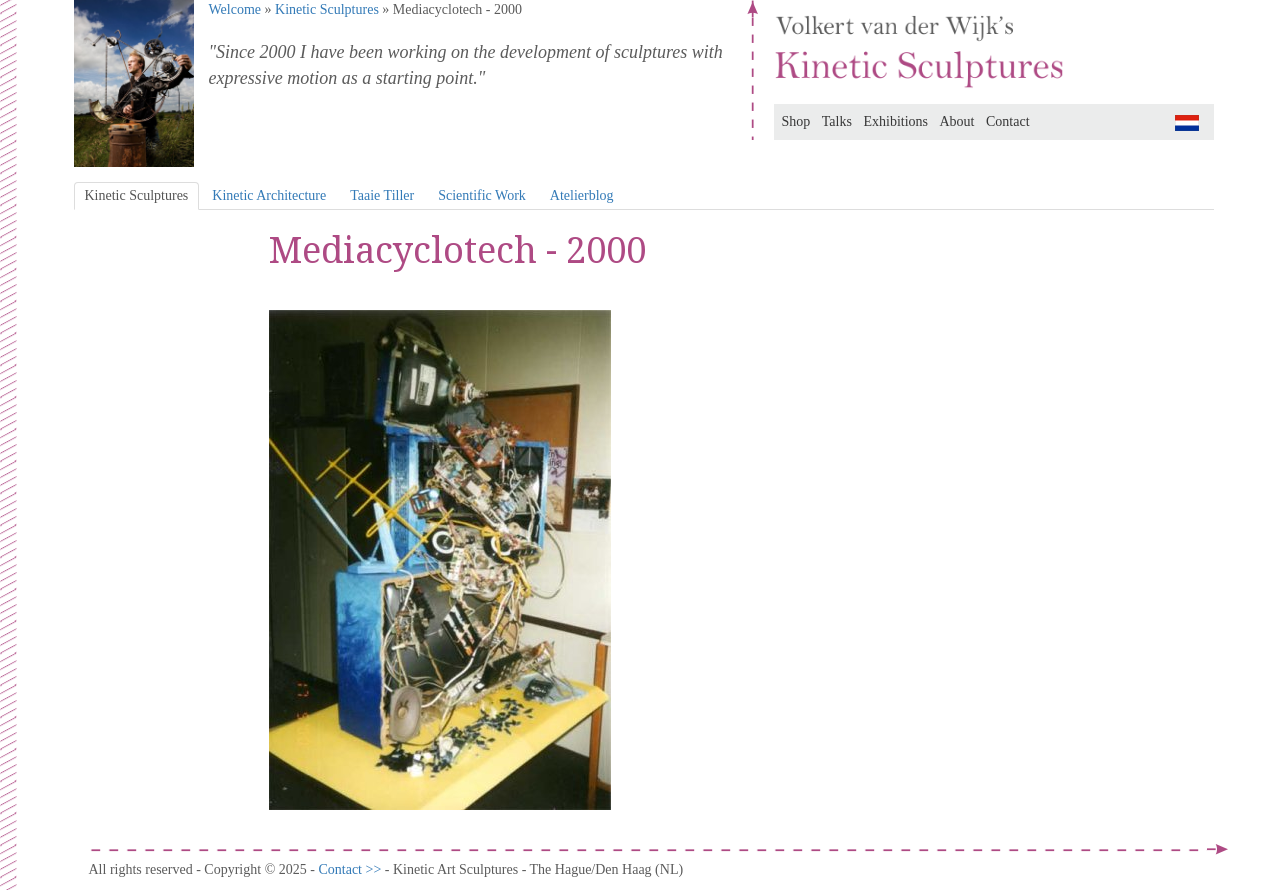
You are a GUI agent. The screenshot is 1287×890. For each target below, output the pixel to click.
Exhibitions (895, 121)
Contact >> (351, 869)
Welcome (235, 9)
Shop (796, 121)
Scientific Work (482, 195)
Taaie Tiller (382, 195)
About (957, 121)
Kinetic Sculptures (327, 9)
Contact (1008, 121)
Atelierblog (582, 195)
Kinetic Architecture (269, 195)
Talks (837, 121)
